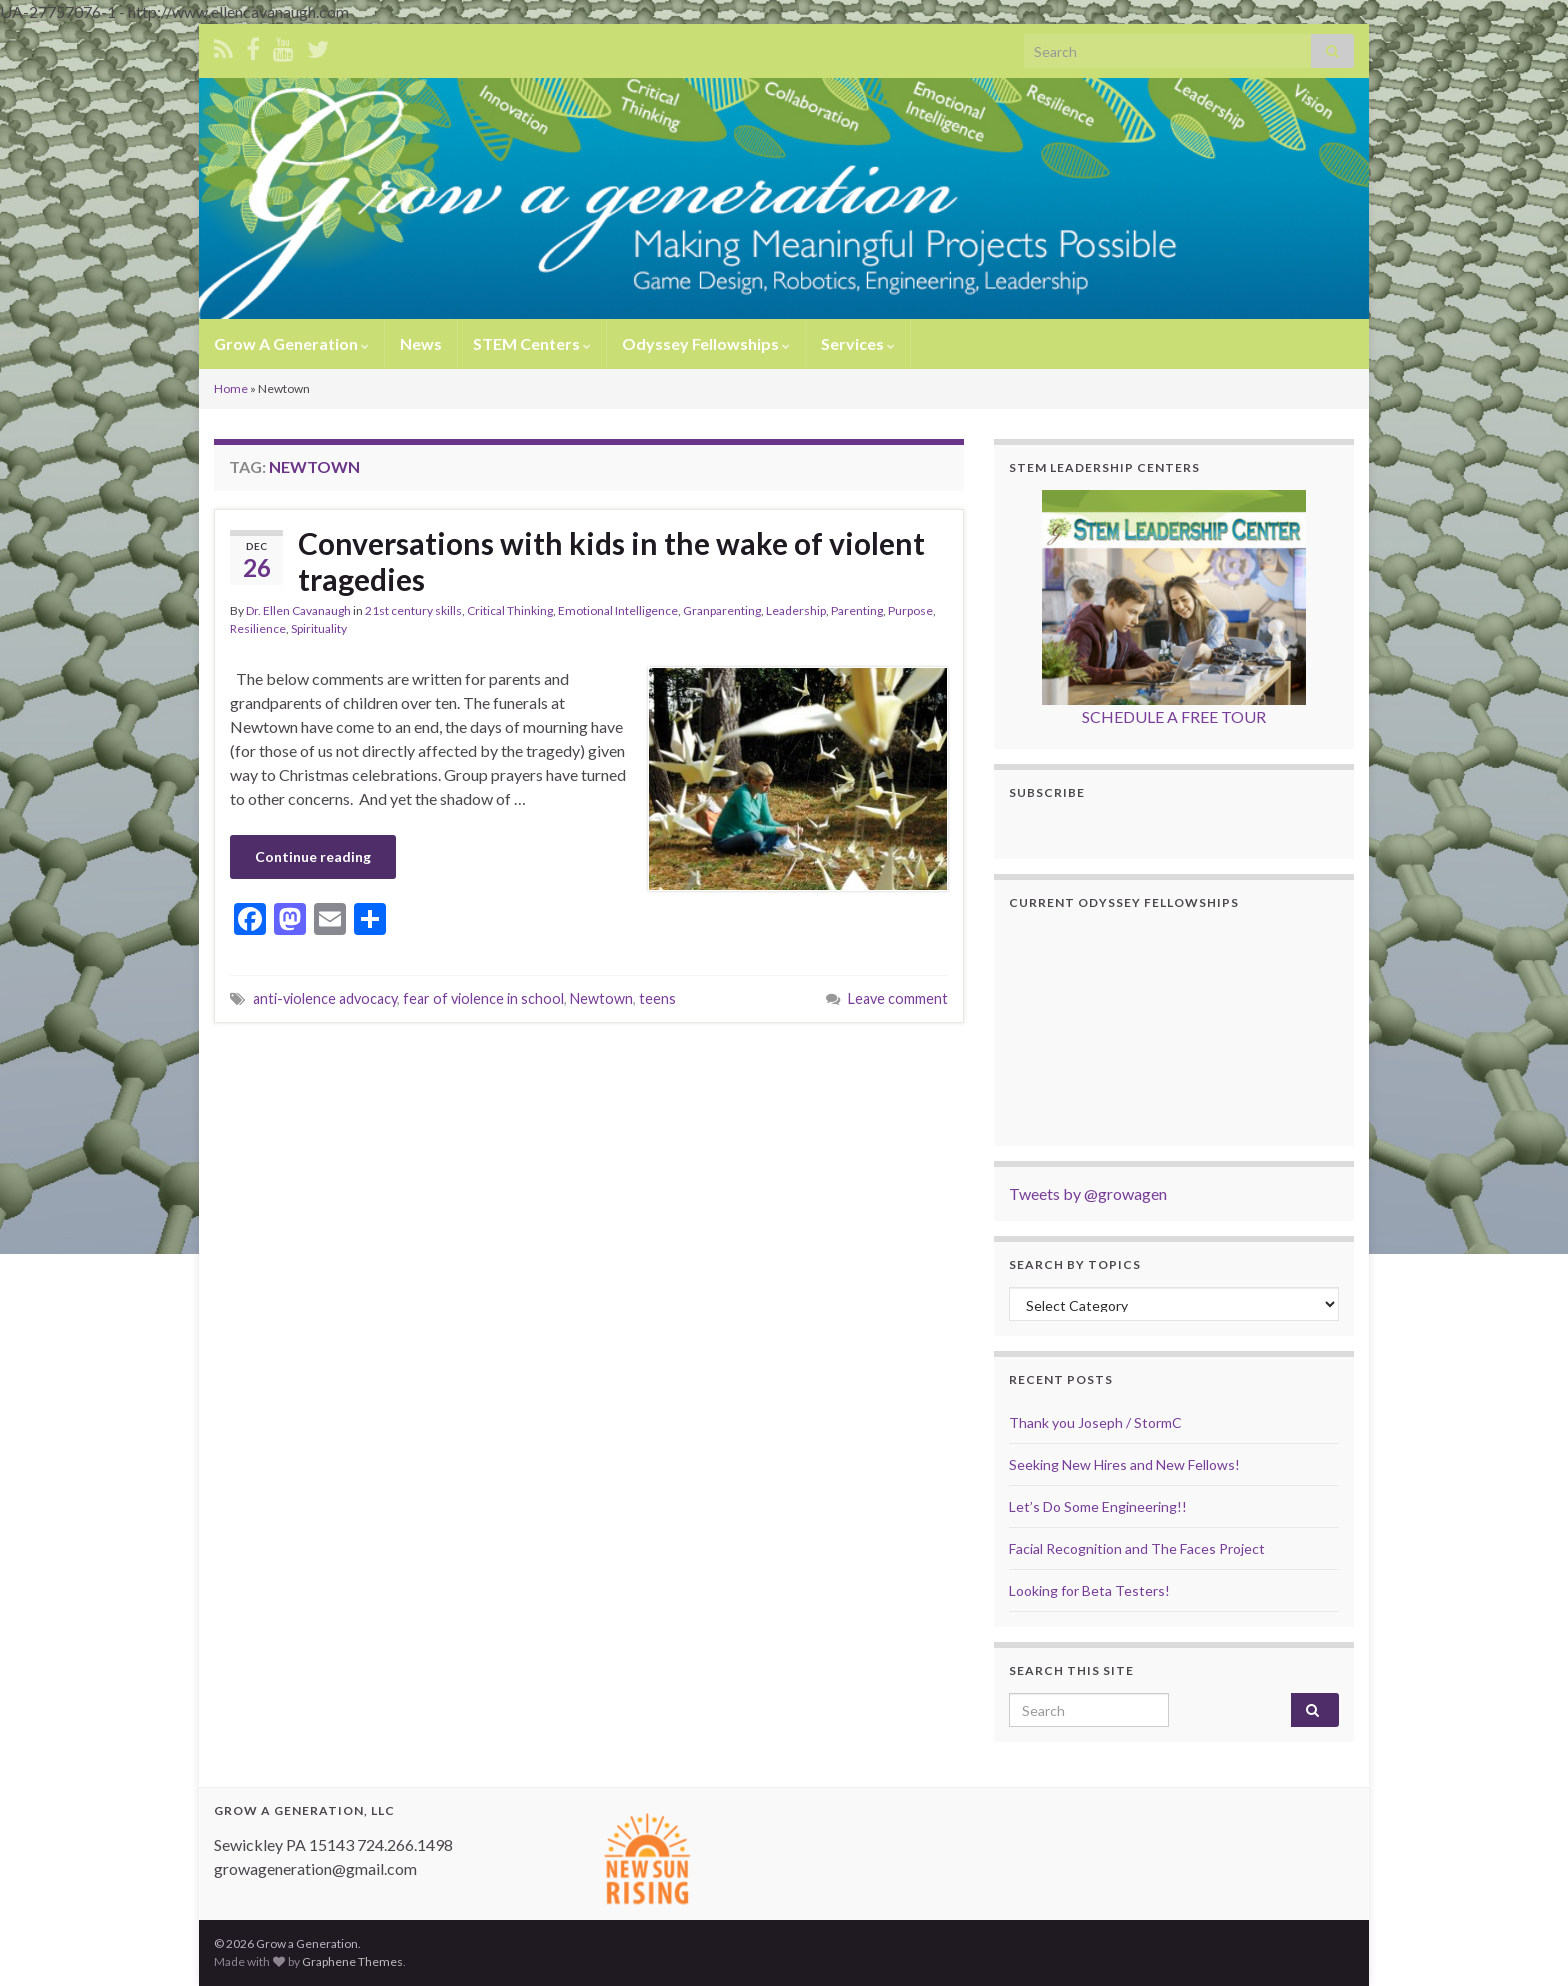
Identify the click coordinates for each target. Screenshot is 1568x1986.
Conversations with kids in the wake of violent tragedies (611, 561)
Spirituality (319, 628)
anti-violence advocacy (325, 998)
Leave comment (898, 998)
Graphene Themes (352, 1961)
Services (858, 343)
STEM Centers (532, 343)
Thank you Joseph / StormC (1095, 1422)
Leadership (796, 610)
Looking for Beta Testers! (1089, 1590)
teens (657, 998)
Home (231, 388)
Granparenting (722, 610)
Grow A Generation (291, 343)
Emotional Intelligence (618, 610)
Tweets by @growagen (1088, 1193)
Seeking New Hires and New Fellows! (1124, 1464)
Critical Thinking (510, 610)
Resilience (258, 628)
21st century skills (413, 610)
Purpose (910, 610)
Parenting (857, 610)
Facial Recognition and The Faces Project (1137, 1548)
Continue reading (313, 856)
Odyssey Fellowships (706, 343)
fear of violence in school (483, 998)
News (421, 343)
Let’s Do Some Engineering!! (1098, 1506)
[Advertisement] (589, 1078)
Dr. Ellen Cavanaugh (298, 610)
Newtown (601, 998)
